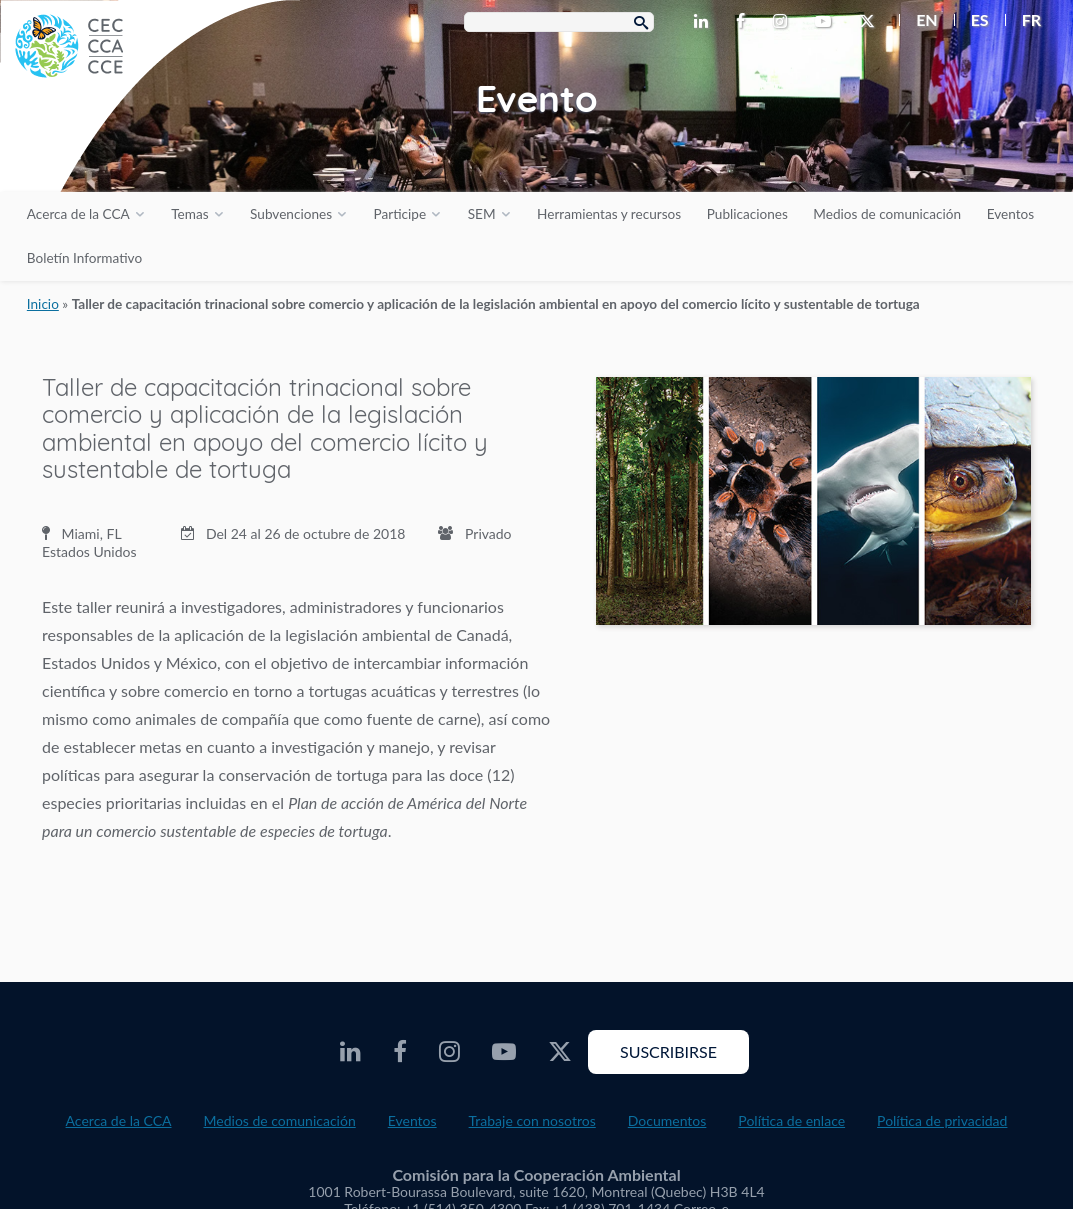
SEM (482, 214)
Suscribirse (668, 1051)
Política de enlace (791, 1120)
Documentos (667, 1120)
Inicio (43, 304)
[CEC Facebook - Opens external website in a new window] (744, 22)
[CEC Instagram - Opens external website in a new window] (784, 22)
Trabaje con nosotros (532, 1120)
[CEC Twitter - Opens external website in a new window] (871, 22)
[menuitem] (918, 20)
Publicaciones (747, 214)
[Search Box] (559, 22)
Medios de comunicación (887, 214)
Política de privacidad (942, 1120)
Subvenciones (291, 214)
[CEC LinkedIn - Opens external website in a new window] (705, 22)
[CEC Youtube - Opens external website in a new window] (827, 22)
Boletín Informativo (84, 258)
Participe (400, 214)
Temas (189, 214)
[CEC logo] (150, 150)
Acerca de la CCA (78, 214)
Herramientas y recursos (609, 214)
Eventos (1010, 214)
